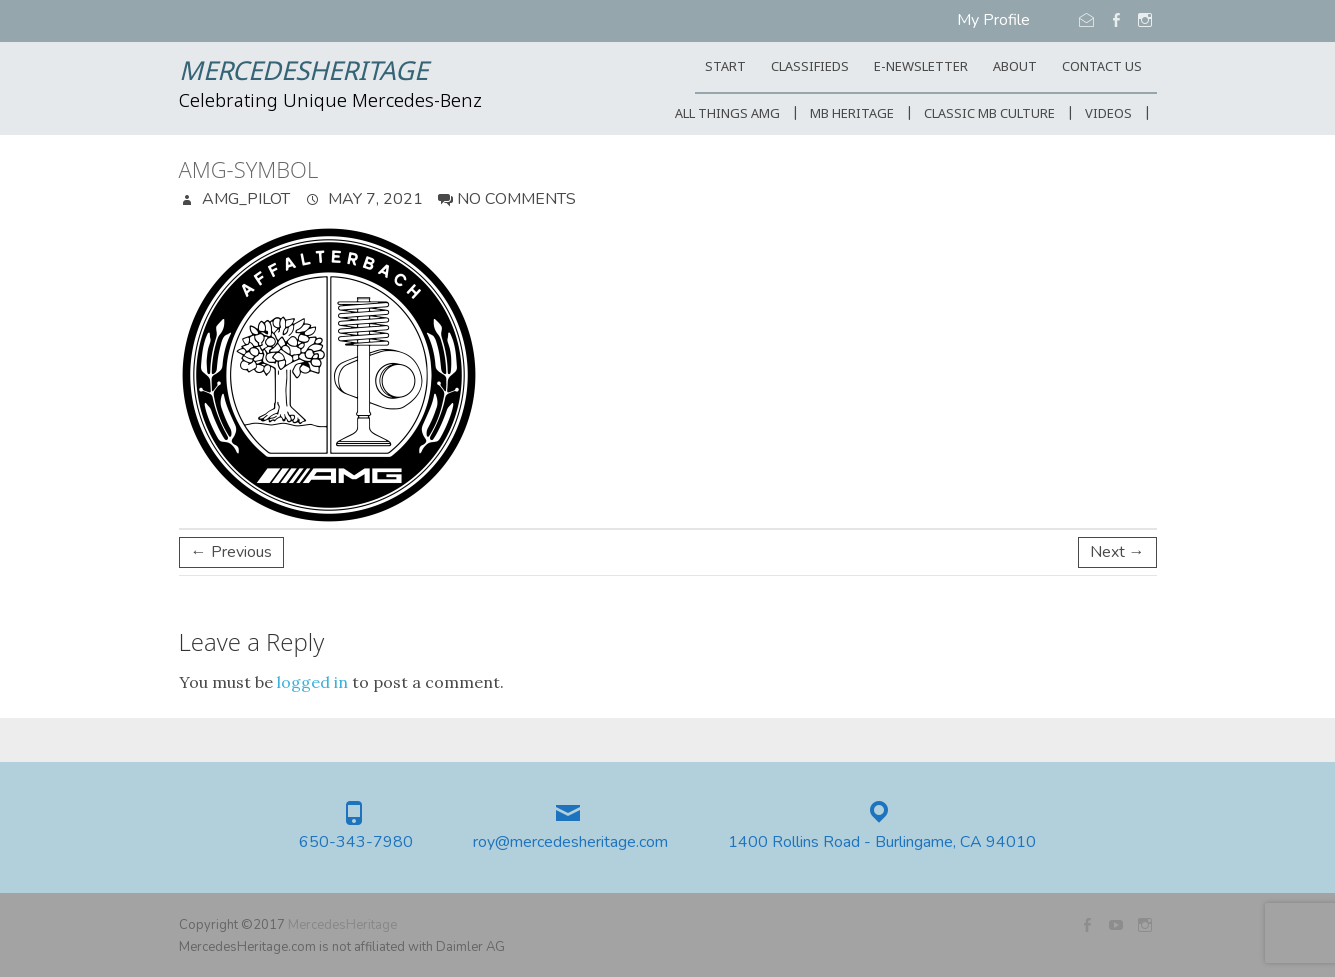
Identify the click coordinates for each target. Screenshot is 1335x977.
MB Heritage (852, 114)
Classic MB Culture (989, 114)
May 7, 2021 (373, 199)
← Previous (231, 552)
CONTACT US (1102, 67)
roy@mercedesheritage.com (570, 842)
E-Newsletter (921, 67)
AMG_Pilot (244, 199)
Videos (1108, 114)
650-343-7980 (356, 842)
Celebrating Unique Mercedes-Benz (330, 102)
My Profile (993, 20)
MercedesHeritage (303, 73)
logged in (312, 682)
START (725, 67)
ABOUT (1015, 67)
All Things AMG (727, 114)
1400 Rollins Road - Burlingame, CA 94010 (882, 842)
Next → (1117, 552)
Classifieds (810, 67)
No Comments (516, 199)
